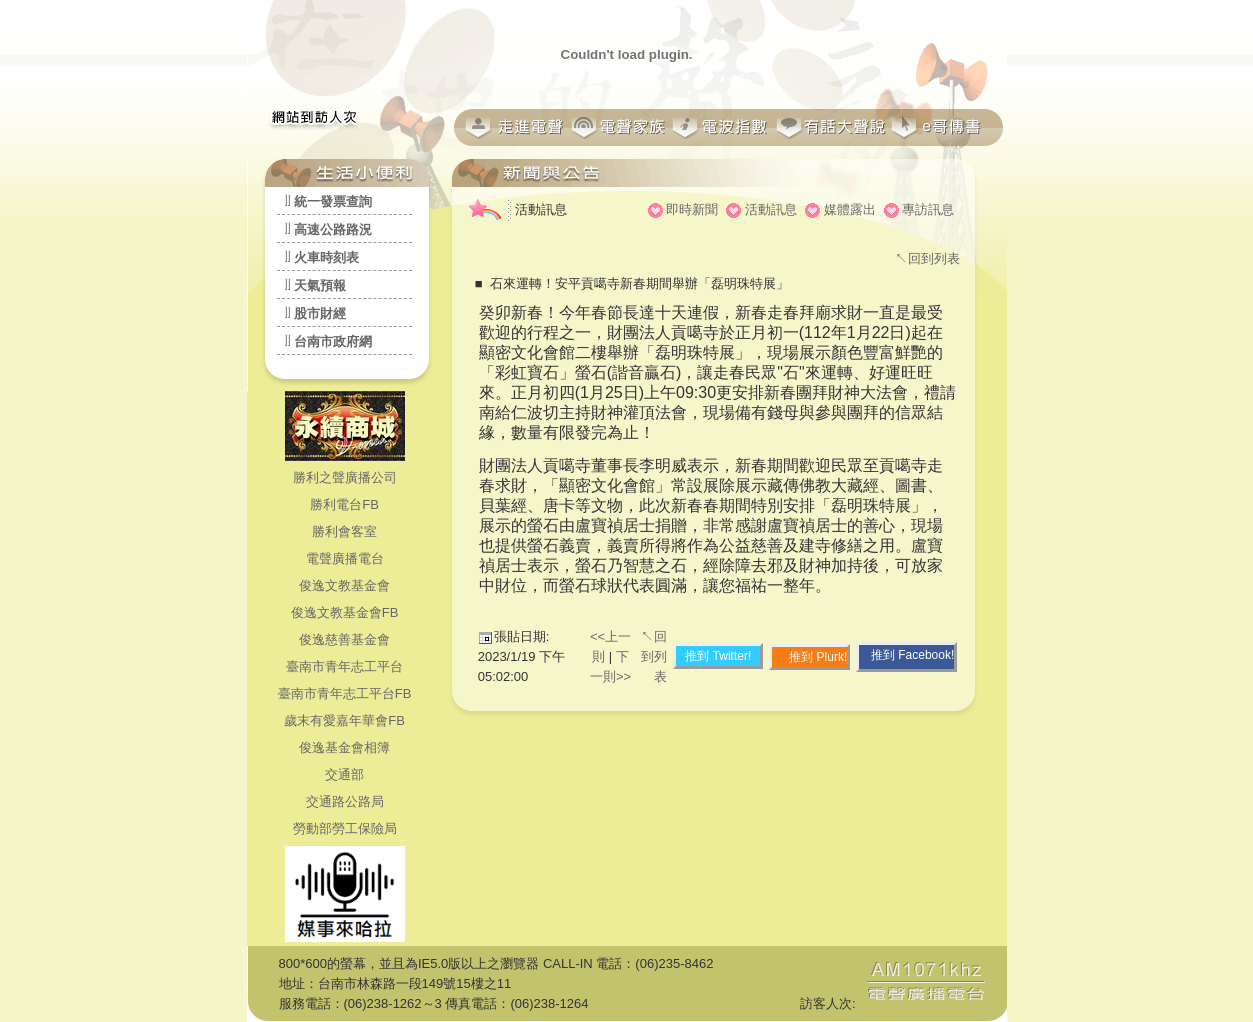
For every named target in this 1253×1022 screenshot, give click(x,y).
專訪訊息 (928, 209)
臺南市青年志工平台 (344, 666)
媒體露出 (850, 209)
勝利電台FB (344, 504)
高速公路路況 (333, 229)
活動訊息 (771, 209)
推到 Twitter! (718, 656)
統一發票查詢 (333, 201)
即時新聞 (692, 209)
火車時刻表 (326, 257)
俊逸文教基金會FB (345, 612)
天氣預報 (320, 285)
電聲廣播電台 (345, 558)
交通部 (344, 774)
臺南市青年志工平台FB (345, 693)
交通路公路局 (345, 801)
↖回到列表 (927, 258)
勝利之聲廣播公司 (345, 477)
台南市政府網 (333, 341)
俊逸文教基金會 (344, 585)
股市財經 (320, 313)
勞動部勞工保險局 (345, 828)
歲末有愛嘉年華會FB (344, 720)
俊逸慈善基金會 (344, 639)
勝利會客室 (344, 531)
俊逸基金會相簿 (344, 747)
